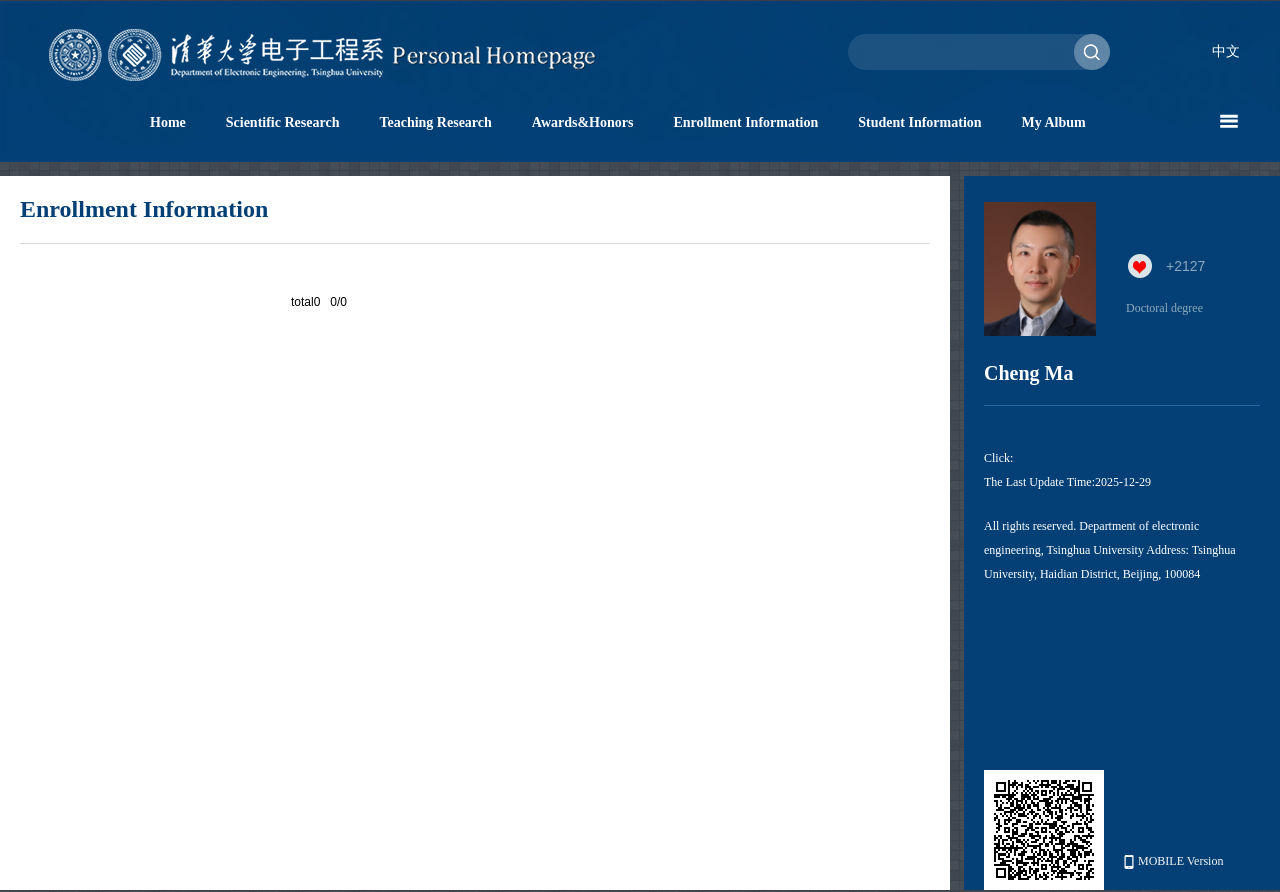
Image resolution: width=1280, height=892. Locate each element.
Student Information (919, 122)
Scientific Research (283, 122)
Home (168, 122)
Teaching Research (435, 122)
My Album (1054, 122)
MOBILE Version (1173, 861)
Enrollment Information (745, 122)
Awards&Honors (583, 122)
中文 (1226, 51)
